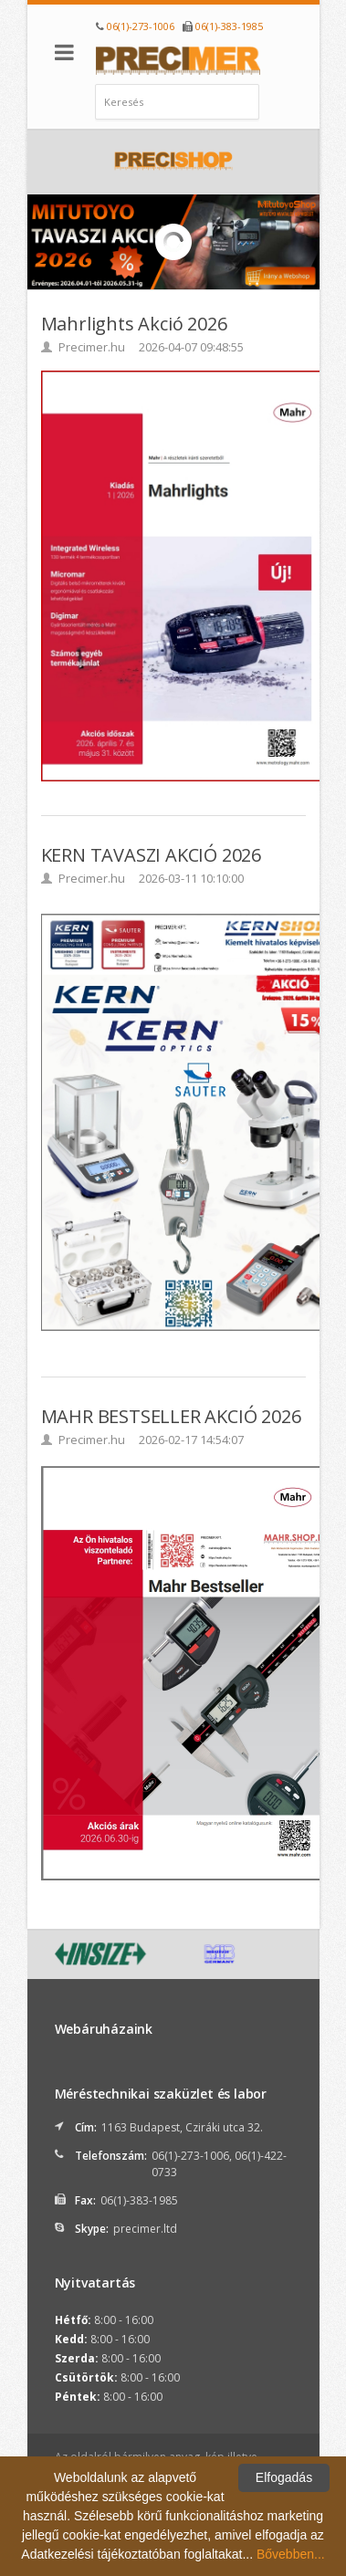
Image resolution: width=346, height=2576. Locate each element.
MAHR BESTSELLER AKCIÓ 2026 (171, 1416)
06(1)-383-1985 (229, 26)
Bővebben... (291, 2554)
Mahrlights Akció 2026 (134, 323)
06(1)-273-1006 (140, 26)
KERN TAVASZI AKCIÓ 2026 (151, 855)
